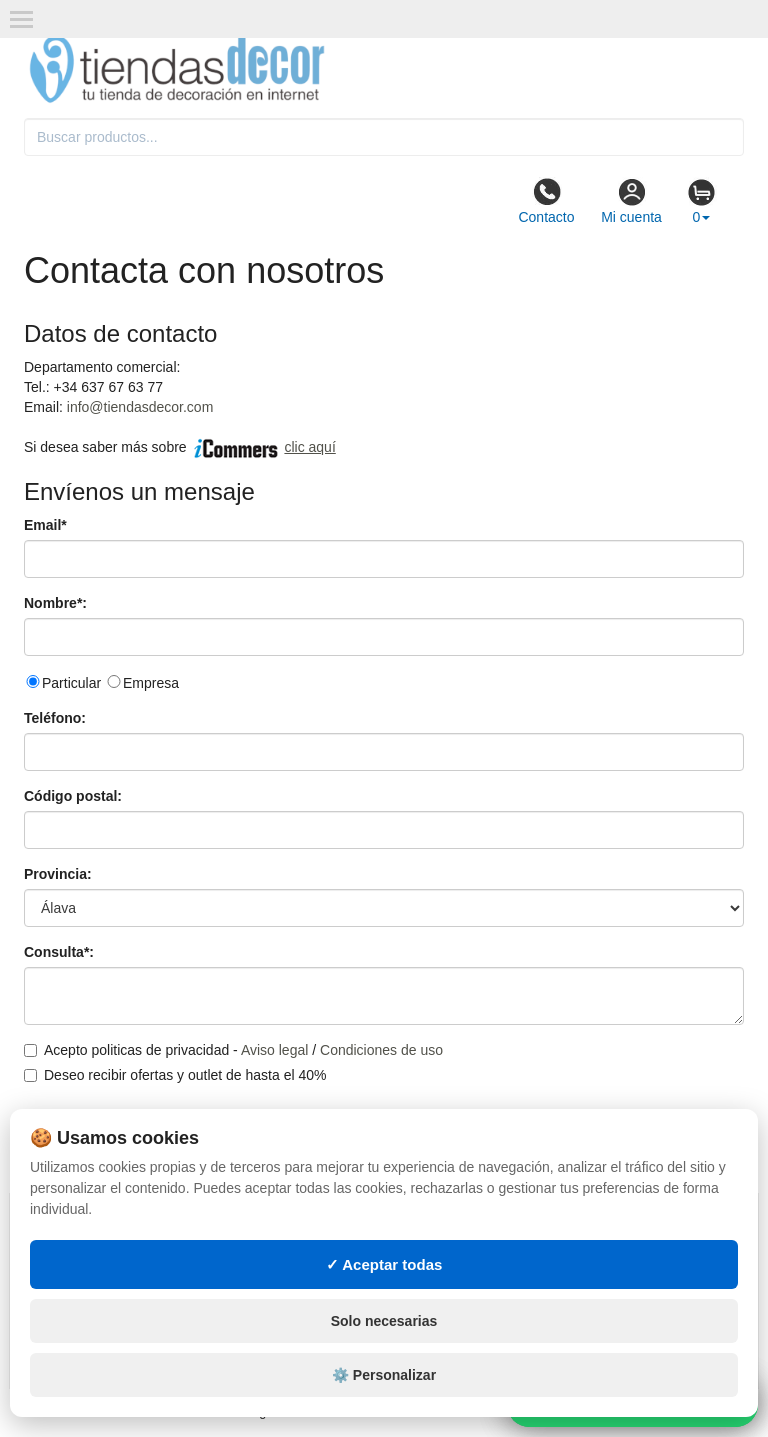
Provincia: (58, 874)
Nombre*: (55, 603)
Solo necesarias (384, 1321)
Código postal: (73, 796)
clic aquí (309, 447)
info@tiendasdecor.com (140, 407)
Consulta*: (59, 952)
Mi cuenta (631, 201)
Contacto (546, 201)
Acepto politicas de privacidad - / (233, 1050)
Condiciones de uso (381, 1050)
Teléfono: (55, 718)
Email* (45, 525)
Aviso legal (274, 1050)
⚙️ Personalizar (384, 1375)
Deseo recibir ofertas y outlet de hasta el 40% (175, 1075)
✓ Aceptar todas (384, 1264)
